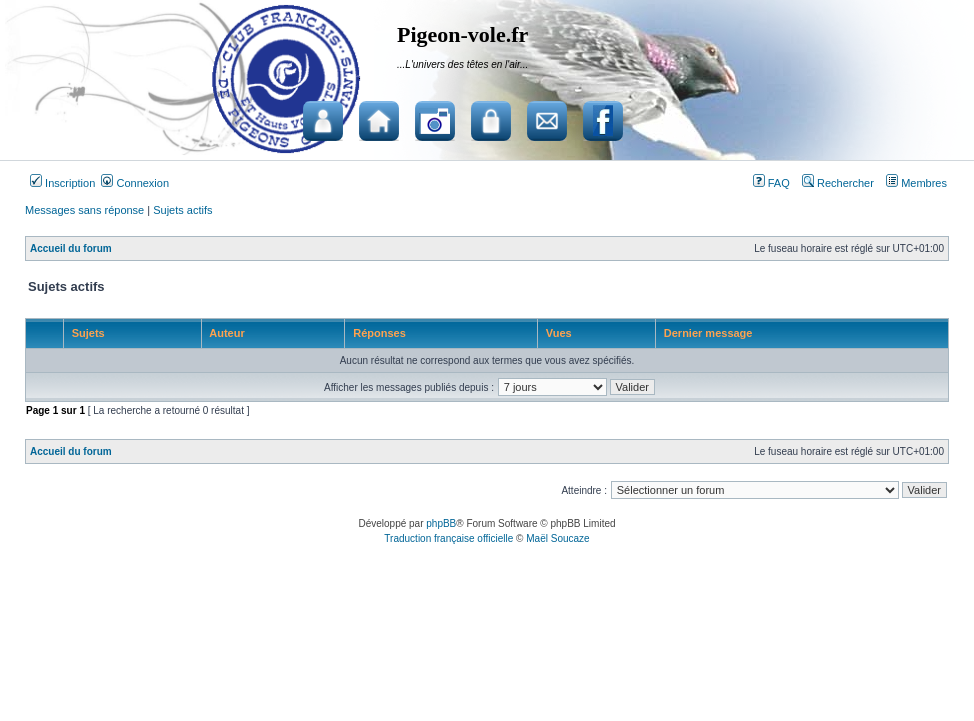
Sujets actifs (182, 210)
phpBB (441, 523)
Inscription (62, 183)
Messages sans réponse (84, 210)
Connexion (135, 183)
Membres (916, 183)
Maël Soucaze (557, 538)
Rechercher (838, 183)
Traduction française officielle (448, 538)
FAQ (771, 183)
